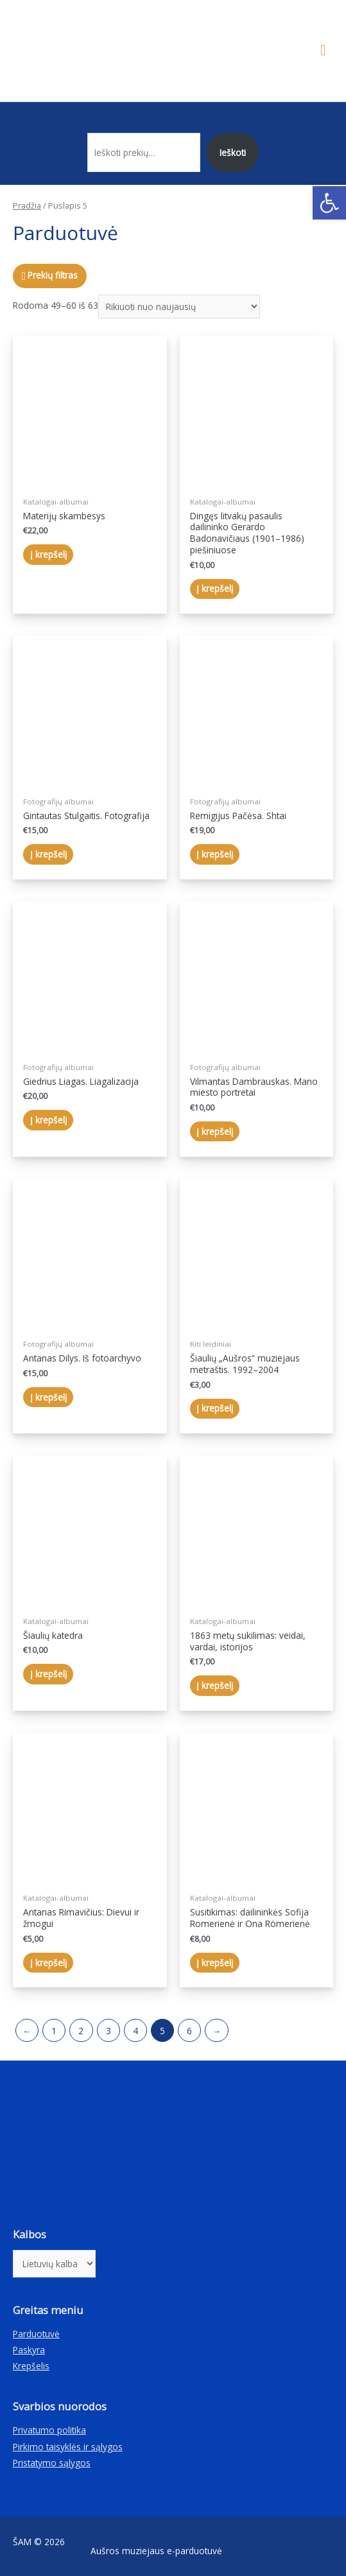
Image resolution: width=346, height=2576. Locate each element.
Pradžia (27, 205)
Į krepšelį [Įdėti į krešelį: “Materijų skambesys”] (48, 554)
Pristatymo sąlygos (52, 2463)
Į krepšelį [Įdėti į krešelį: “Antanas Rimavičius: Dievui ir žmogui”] (48, 1963)
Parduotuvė (36, 2334)
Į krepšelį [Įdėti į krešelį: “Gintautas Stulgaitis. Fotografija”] (48, 854)
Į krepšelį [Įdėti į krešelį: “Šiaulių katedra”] (48, 1674)
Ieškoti (233, 152)
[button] (329, 203)
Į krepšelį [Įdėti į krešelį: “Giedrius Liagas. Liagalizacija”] (48, 1120)
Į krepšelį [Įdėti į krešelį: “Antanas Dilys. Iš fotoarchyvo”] (48, 1397)
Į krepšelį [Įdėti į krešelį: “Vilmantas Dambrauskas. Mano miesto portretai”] (214, 1131)
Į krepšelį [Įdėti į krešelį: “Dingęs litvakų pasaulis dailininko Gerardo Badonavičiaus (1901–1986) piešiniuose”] (214, 588)
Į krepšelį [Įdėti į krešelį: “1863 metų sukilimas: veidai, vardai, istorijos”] (214, 1685)
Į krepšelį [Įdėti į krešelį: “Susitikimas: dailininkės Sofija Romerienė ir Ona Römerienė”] (214, 1963)
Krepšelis (31, 2366)
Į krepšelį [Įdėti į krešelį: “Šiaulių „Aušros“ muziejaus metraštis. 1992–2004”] (214, 1408)
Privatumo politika (49, 2430)
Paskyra (29, 2350)
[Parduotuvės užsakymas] (179, 306)
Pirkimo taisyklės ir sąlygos (68, 2447)
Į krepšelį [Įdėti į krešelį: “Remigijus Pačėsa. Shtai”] (214, 854)
